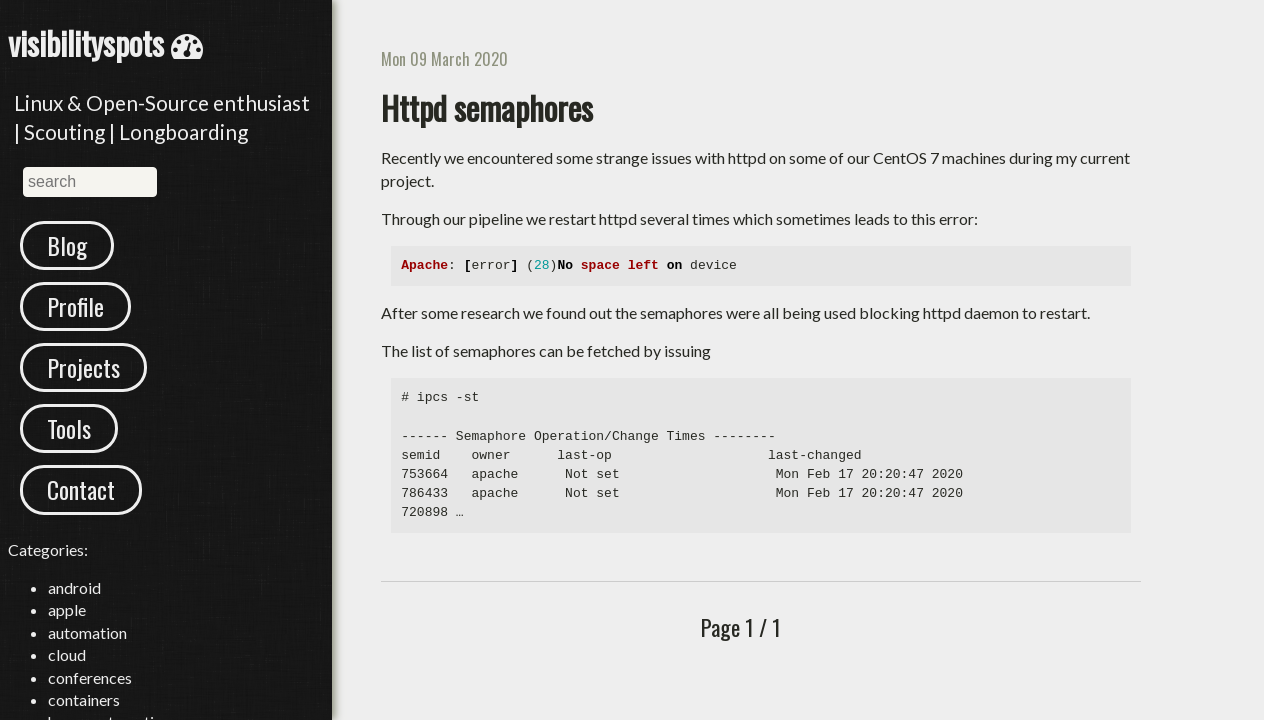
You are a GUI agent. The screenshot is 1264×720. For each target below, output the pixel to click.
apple (67, 609)
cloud (67, 654)
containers (84, 699)
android (74, 587)
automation (87, 632)
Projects (83, 367)
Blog (67, 245)
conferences (90, 677)
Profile (75, 306)
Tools (69, 428)
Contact (81, 489)
